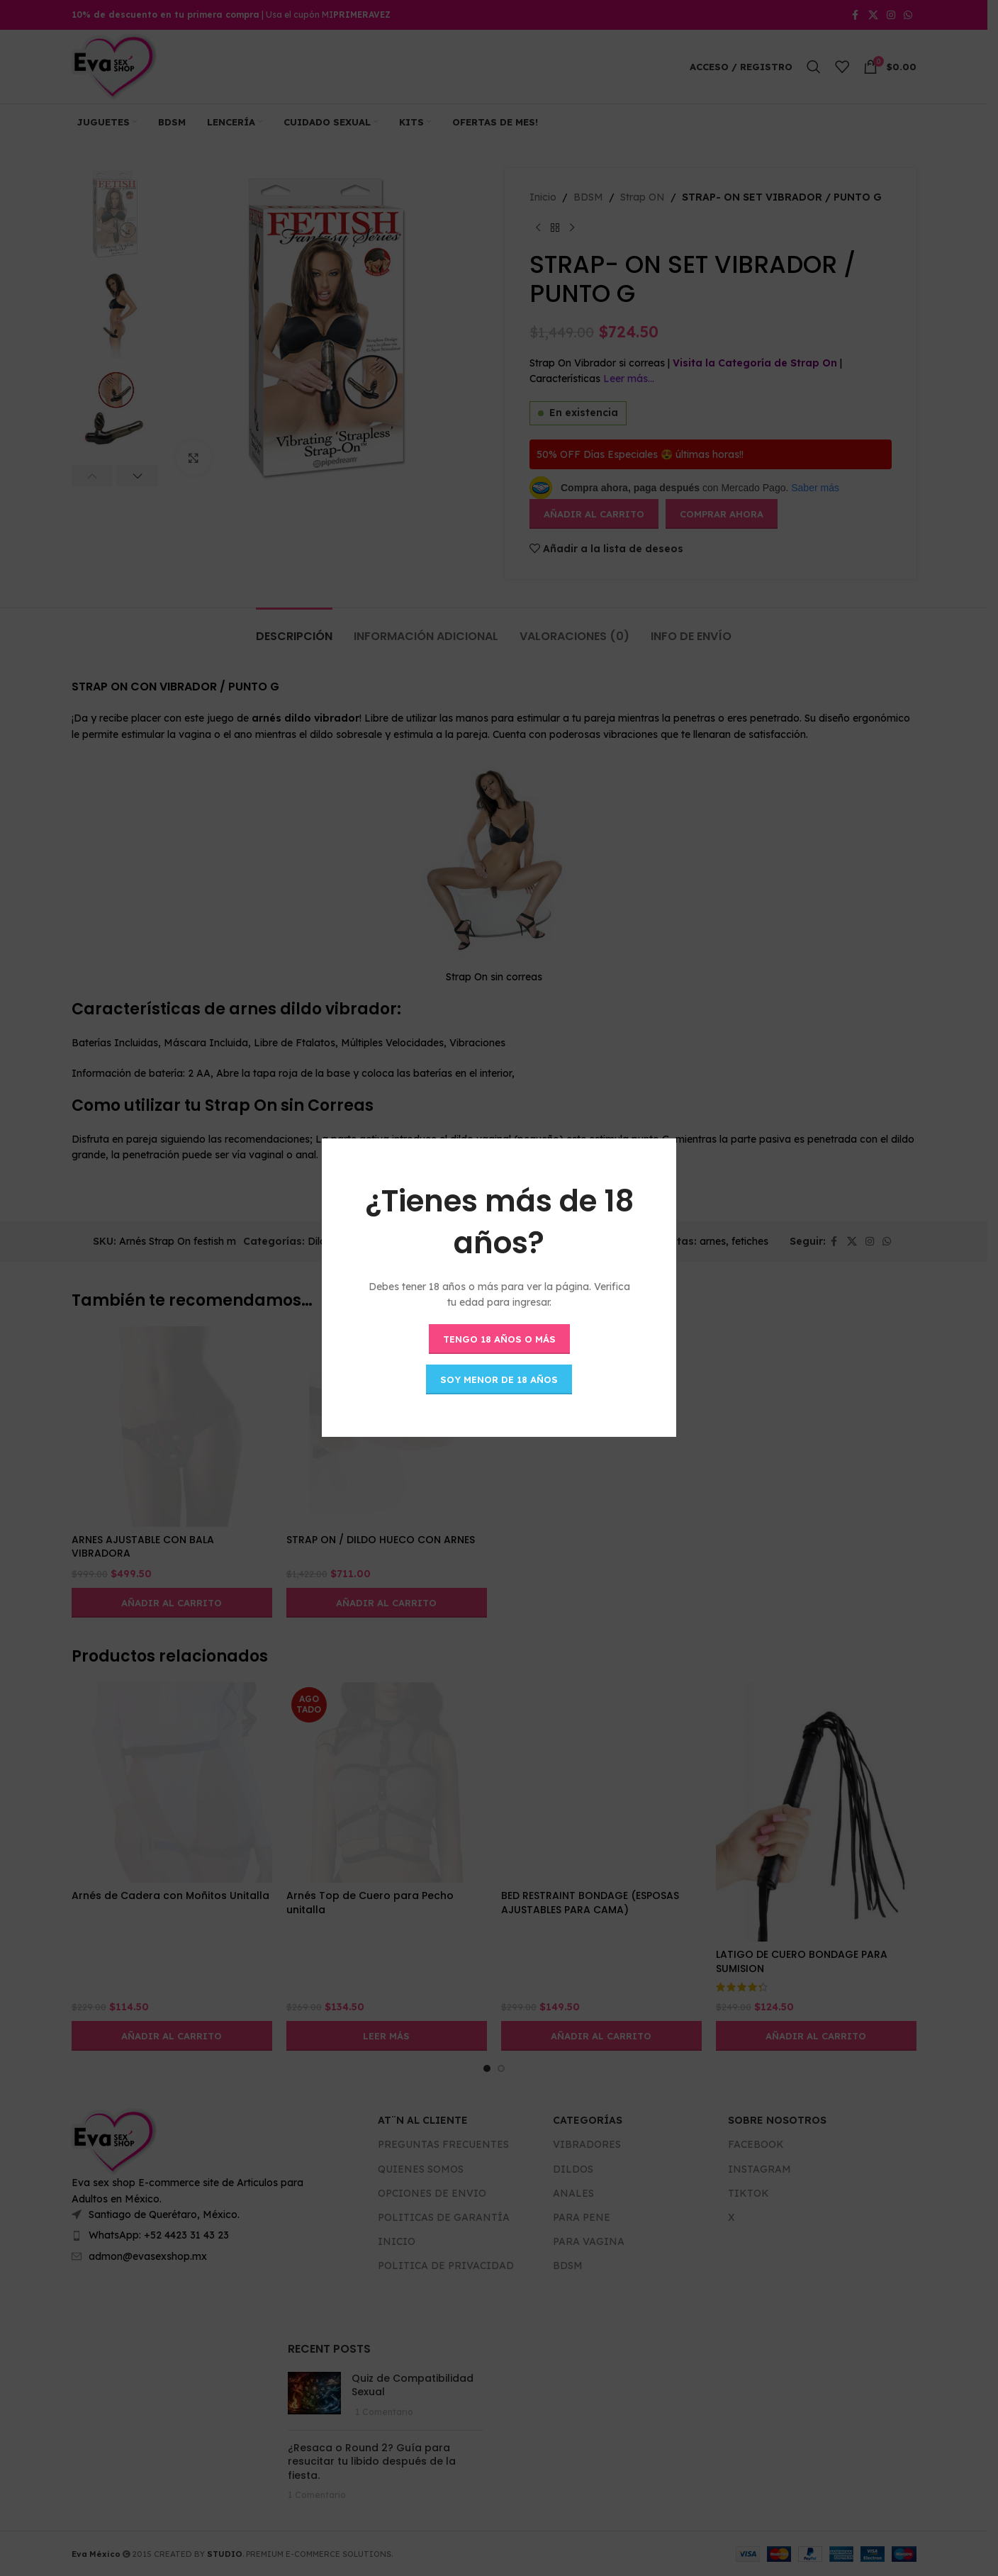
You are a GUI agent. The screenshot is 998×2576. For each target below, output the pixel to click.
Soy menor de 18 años (499, 1379)
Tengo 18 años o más (499, 1339)
